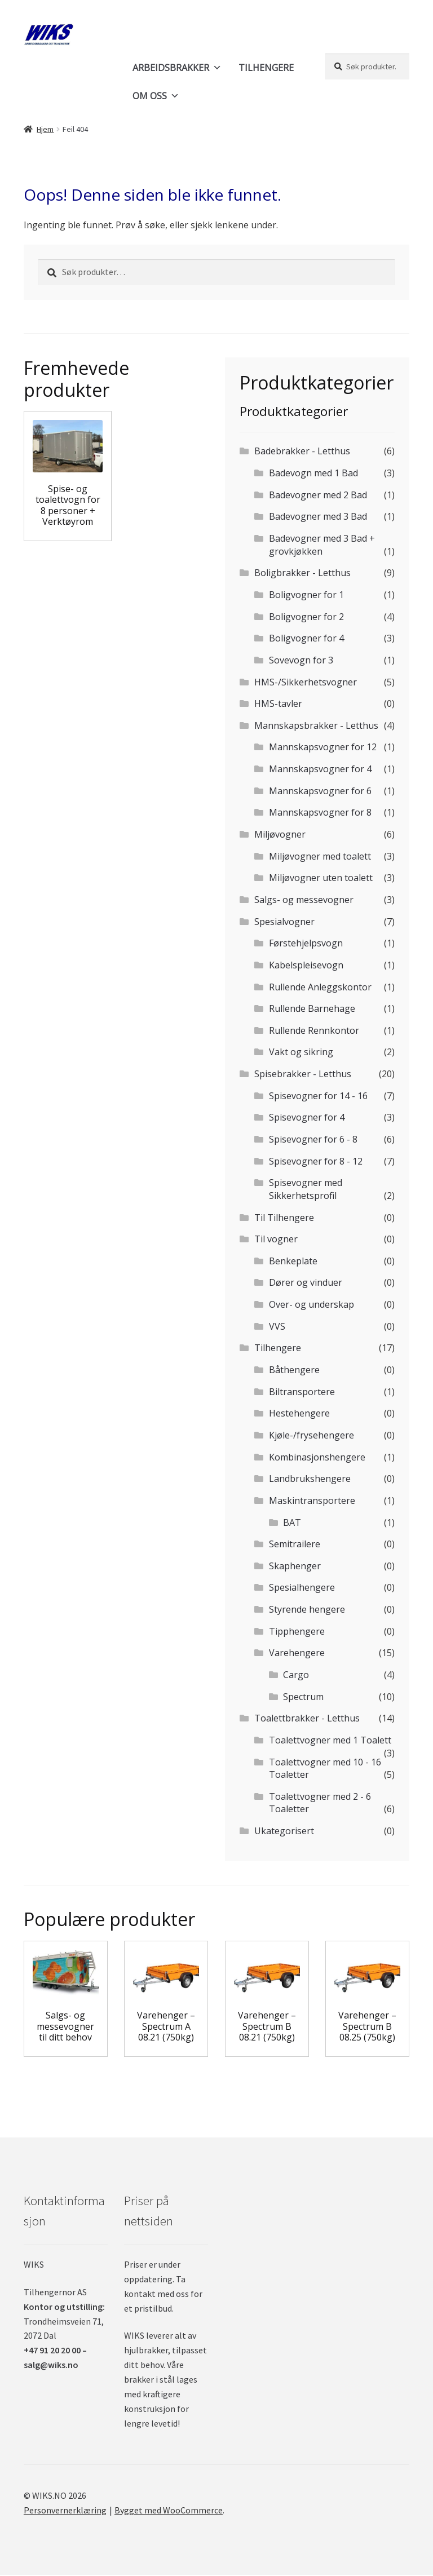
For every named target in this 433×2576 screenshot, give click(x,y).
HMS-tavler (278, 703)
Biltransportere (302, 1392)
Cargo (296, 1674)
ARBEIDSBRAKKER (177, 67)
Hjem (45, 129)
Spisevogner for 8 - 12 (316, 1161)
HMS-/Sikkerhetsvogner (305, 682)
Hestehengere (299, 1413)
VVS (277, 1326)
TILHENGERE (266, 67)
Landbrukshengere (310, 1478)
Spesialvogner (284, 921)
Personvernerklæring (65, 2510)
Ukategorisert (284, 1831)
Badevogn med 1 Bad (313, 473)
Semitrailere (294, 1544)
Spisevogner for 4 (306, 1117)
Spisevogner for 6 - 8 (313, 1139)
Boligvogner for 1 (306, 594)
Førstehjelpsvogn (306, 943)
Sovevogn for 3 (301, 660)
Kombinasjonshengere (317, 1457)
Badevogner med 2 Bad (318, 495)
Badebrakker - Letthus (302, 451)
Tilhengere (277, 1348)
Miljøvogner (280, 834)
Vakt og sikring (301, 1052)
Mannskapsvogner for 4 (320, 769)
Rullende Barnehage (312, 1008)
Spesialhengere (302, 1587)
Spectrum (303, 1696)
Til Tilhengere (284, 1217)
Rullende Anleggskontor (320, 987)
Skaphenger (295, 1566)
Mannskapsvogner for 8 (320, 812)
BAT (292, 1522)
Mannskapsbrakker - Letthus (316, 725)
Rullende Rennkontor (314, 1030)
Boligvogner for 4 (306, 638)
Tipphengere (297, 1631)
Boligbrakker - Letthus (302, 572)
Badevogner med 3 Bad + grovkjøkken (322, 544)
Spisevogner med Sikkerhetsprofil (305, 1189)
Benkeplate (293, 1261)
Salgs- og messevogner (304, 899)
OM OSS (155, 96)
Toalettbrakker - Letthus (307, 1718)
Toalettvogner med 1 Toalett (330, 1740)
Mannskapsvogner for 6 (320, 791)
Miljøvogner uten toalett (321, 877)
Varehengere (297, 1652)
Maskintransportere (312, 1500)
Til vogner (276, 1239)
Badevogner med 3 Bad (318, 516)
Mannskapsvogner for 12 (323, 747)
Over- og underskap (311, 1304)
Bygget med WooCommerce (168, 2510)
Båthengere (294, 1370)
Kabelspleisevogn (306, 965)
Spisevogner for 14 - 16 (318, 1096)
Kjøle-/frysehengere (311, 1435)
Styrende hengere (307, 1609)
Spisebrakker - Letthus (302, 1074)
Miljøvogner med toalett (320, 856)
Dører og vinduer (305, 1282)
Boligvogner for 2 (306, 616)
